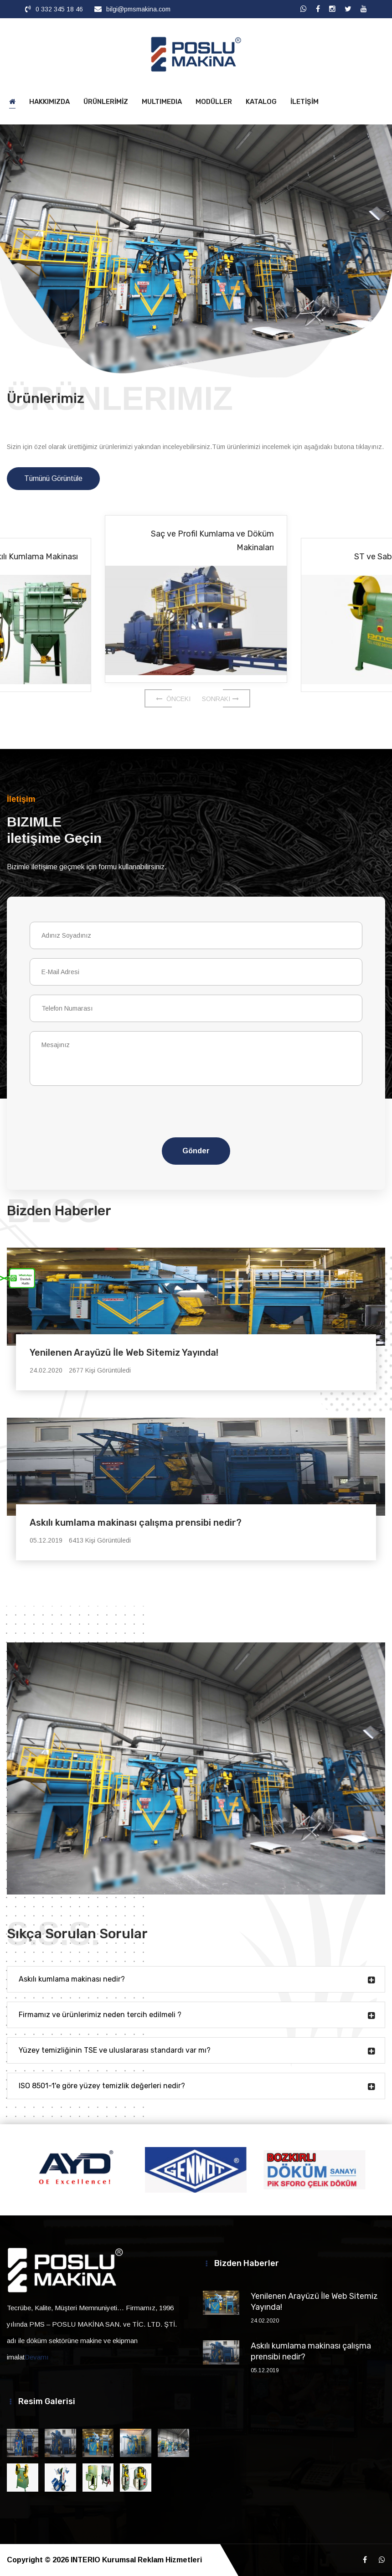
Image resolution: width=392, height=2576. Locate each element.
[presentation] (135, 1117)
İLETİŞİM (304, 102)
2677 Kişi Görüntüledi (100, 1370)
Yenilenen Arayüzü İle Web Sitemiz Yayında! (124, 1352)
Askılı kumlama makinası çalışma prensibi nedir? (136, 1522)
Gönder (196, 1151)
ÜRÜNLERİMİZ (105, 102)
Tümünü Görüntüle (53, 478)
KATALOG (261, 102)
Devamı (37, 2357)
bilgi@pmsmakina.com (138, 9)
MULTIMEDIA (162, 102)
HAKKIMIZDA (49, 102)
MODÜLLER (214, 102)
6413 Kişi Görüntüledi (100, 1540)
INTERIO (85, 2560)
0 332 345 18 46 (59, 9)
